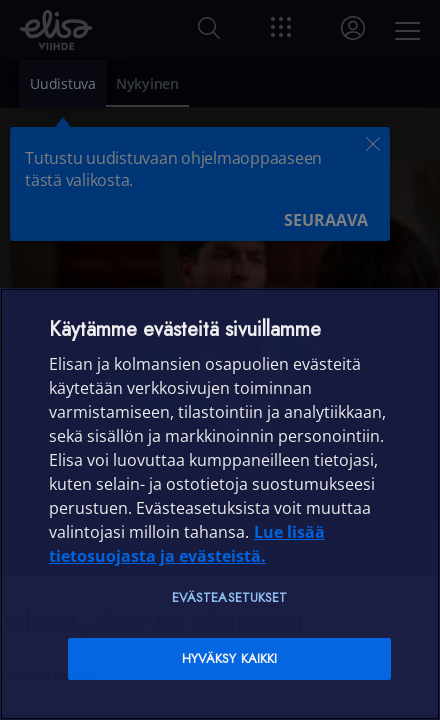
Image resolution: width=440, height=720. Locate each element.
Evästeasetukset (230, 597)
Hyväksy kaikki (230, 658)
